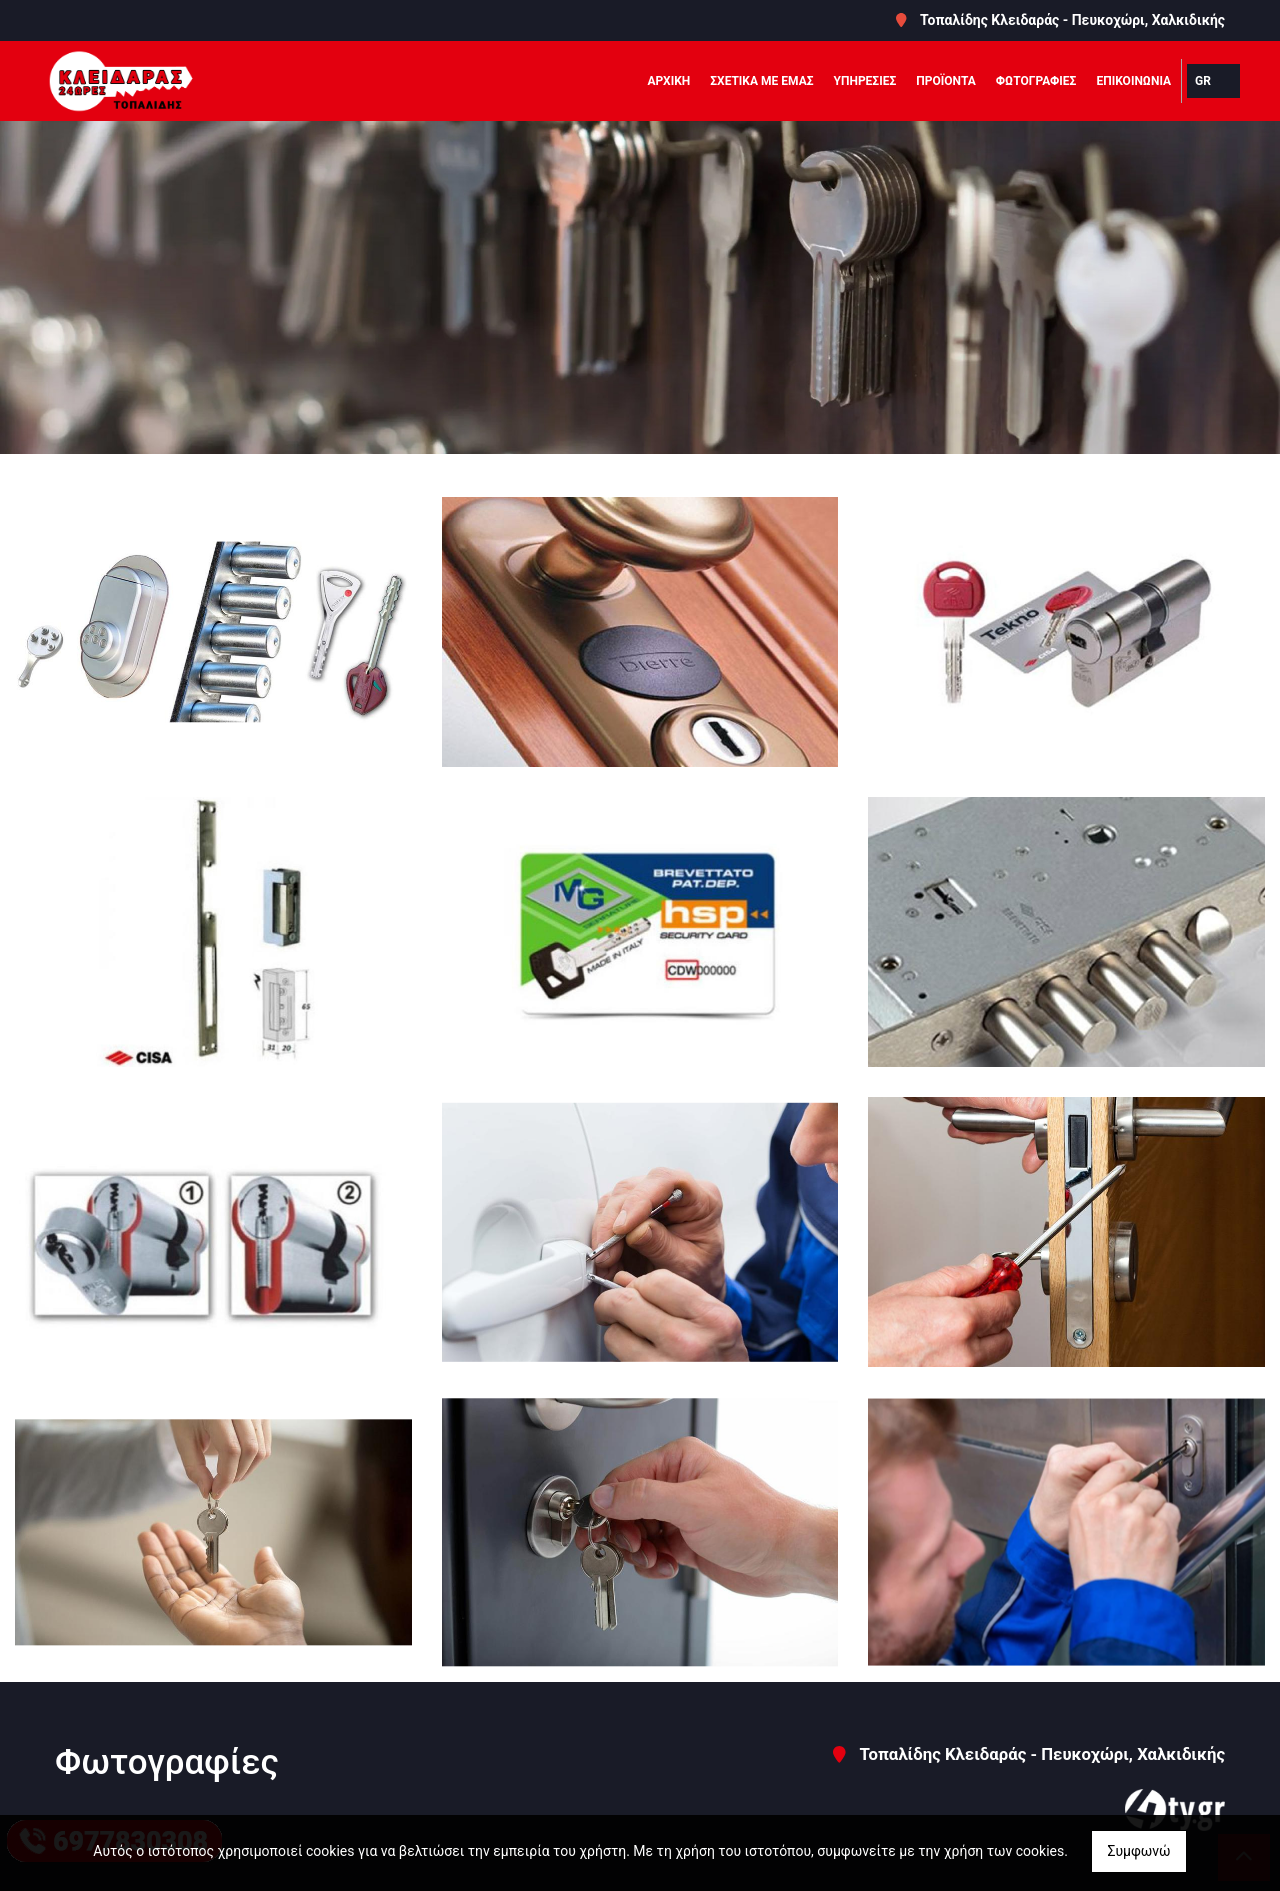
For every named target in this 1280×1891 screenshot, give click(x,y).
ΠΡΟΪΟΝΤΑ (946, 81)
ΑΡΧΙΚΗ (668, 81)
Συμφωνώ (1138, 1851)
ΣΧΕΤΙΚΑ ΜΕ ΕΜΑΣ (761, 81)
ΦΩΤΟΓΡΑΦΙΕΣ (1036, 81)
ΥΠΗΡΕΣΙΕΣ (865, 81)
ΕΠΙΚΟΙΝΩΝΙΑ (1133, 81)
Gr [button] (1203, 81)
